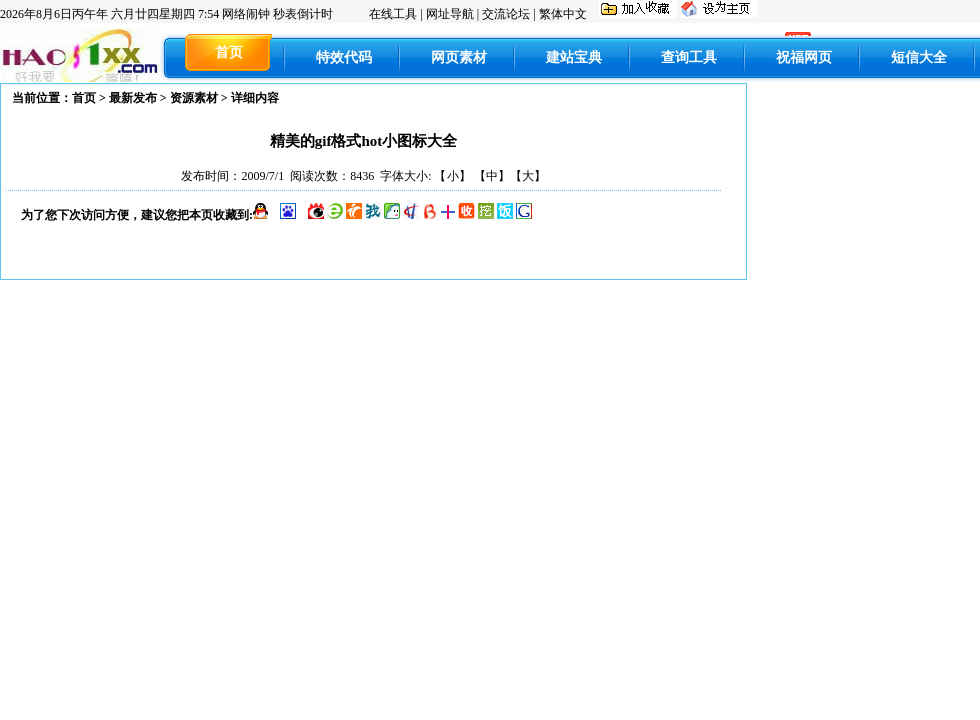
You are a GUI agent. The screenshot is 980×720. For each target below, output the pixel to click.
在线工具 (393, 14)
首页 (84, 98)
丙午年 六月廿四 (109, 14)
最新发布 (133, 98)
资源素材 (194, 98)
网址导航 (450, 14)
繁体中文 (563, 14)
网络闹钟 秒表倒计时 (277, 14)
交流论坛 (506, 14)
